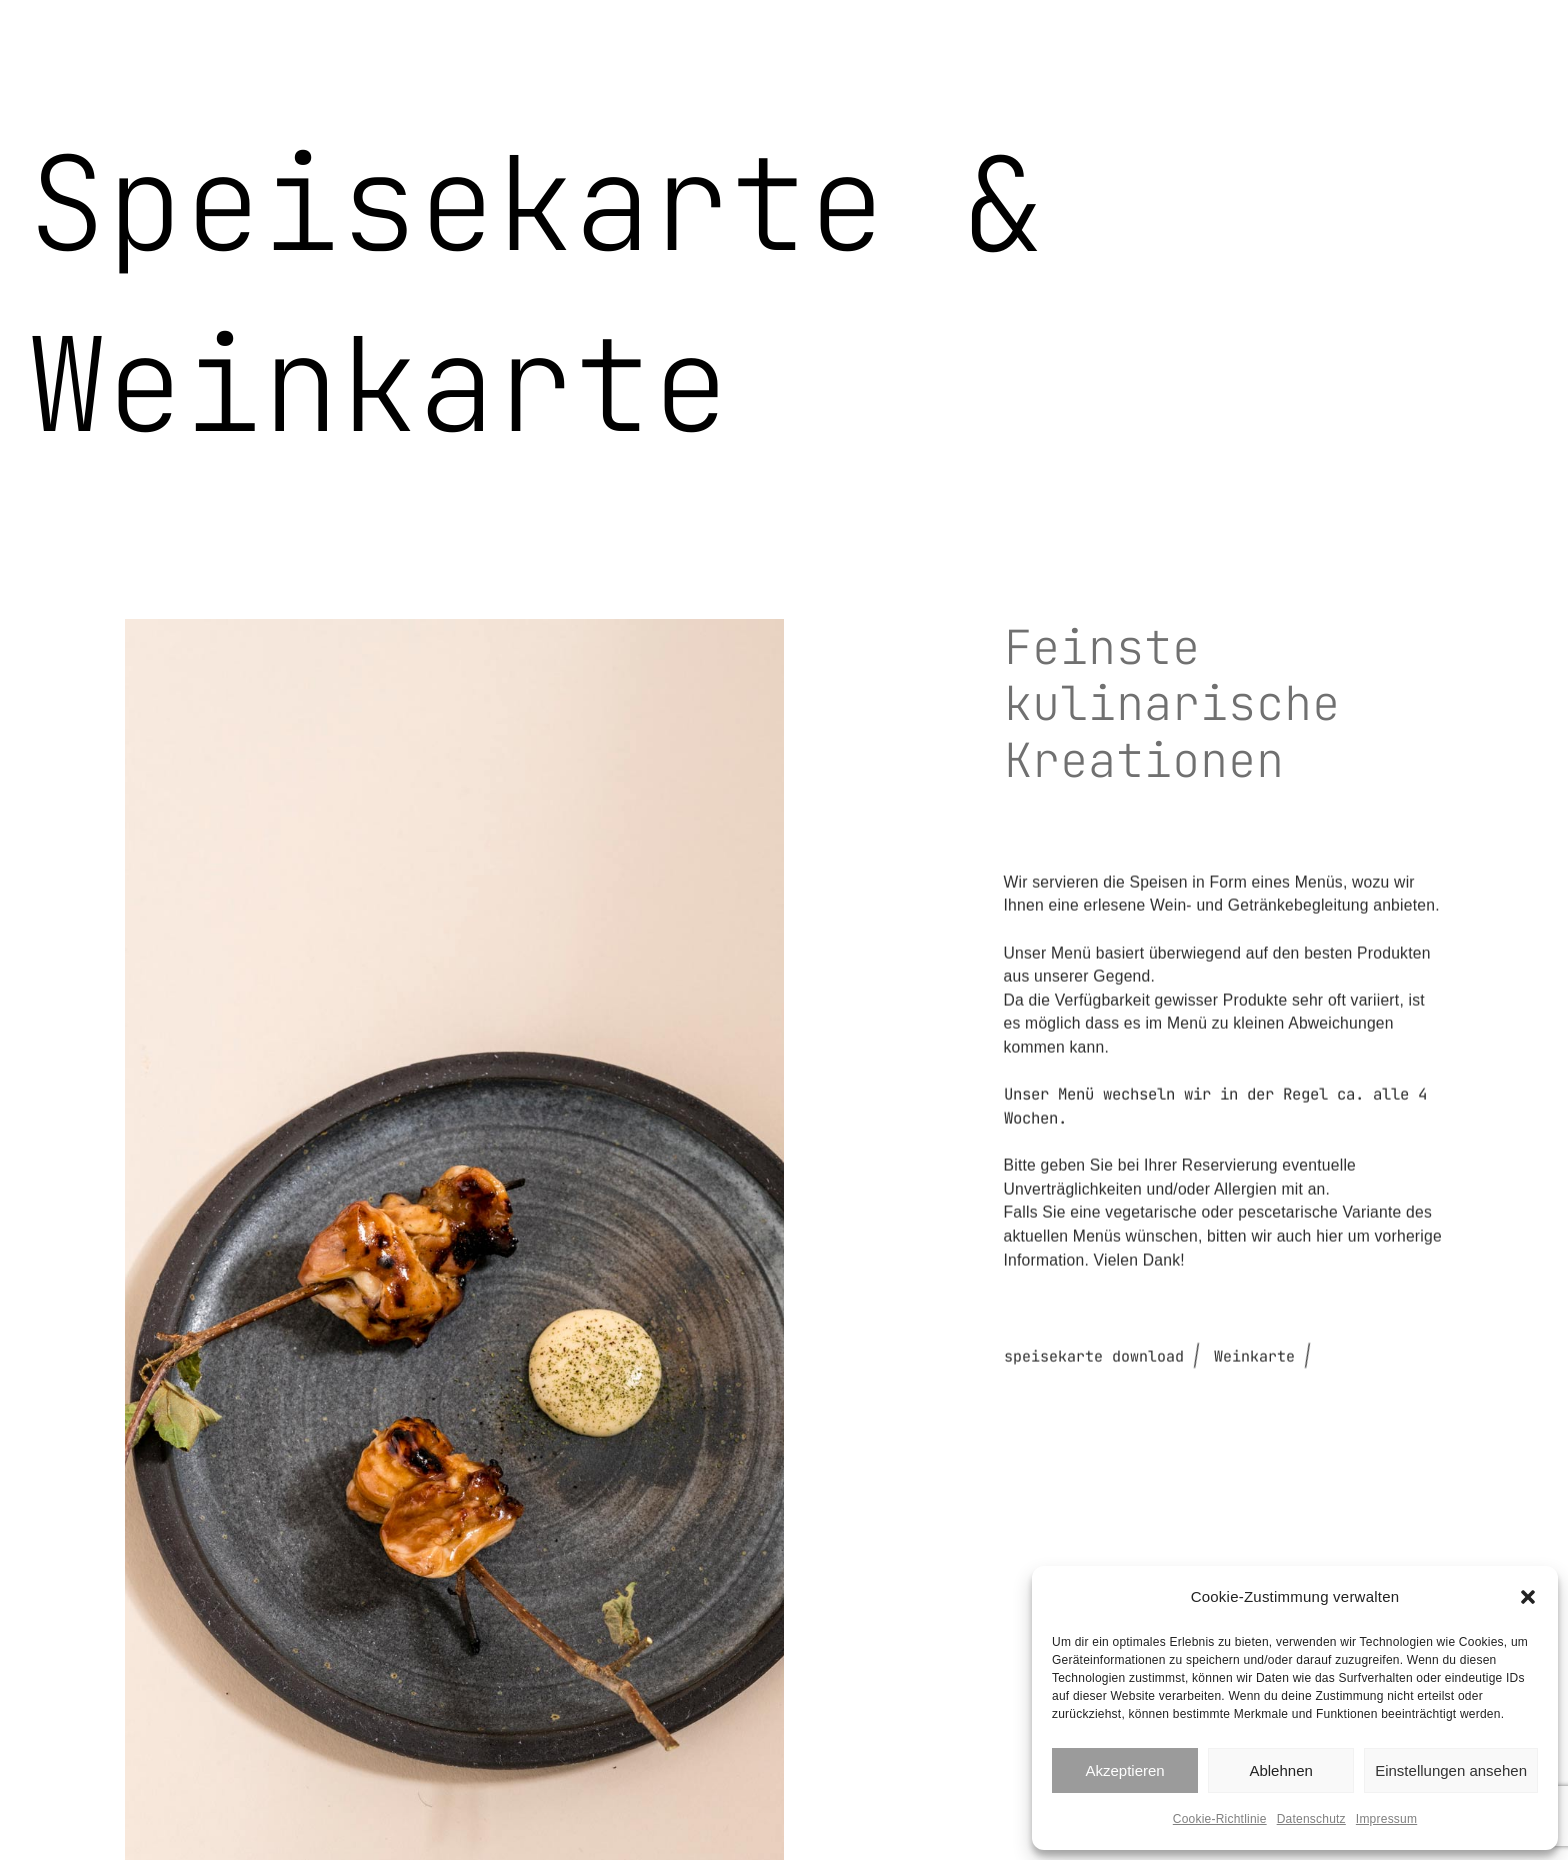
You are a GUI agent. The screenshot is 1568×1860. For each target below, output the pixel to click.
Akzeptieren (1124, 1770)
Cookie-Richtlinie (1220, 1819)
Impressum (1386, 1819)
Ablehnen (1280, 1770)
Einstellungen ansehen (1451, 1770)
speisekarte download (1094, 1477)
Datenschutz (1311, 1819)
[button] (1528, 1597)
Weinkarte (1254, 1477)
